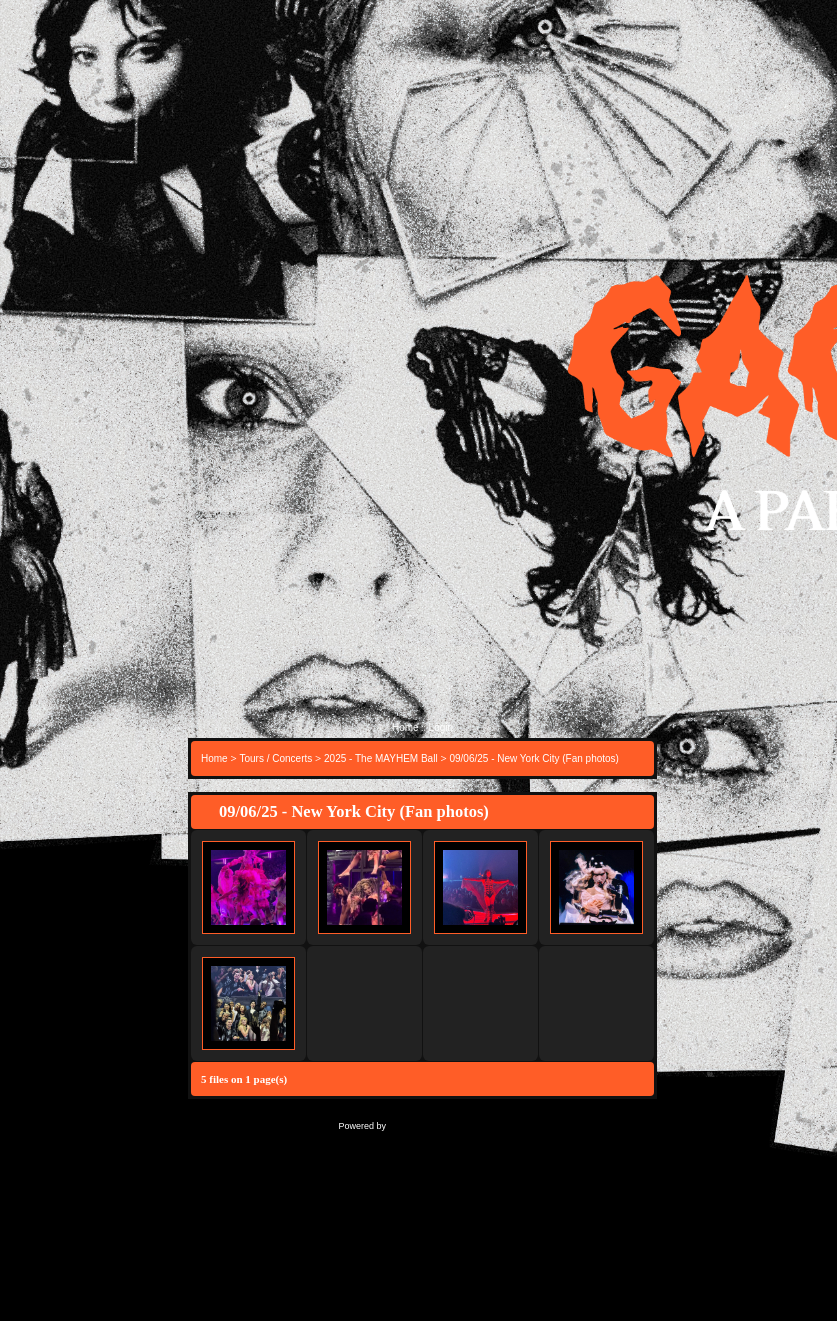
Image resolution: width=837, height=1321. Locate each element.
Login (441, 727)
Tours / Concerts (275, 758)
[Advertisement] (422, 539)
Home (405, 727)
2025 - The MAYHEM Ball (381, 758)
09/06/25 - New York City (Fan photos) (534, 758)
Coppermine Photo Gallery (448, 1125)
